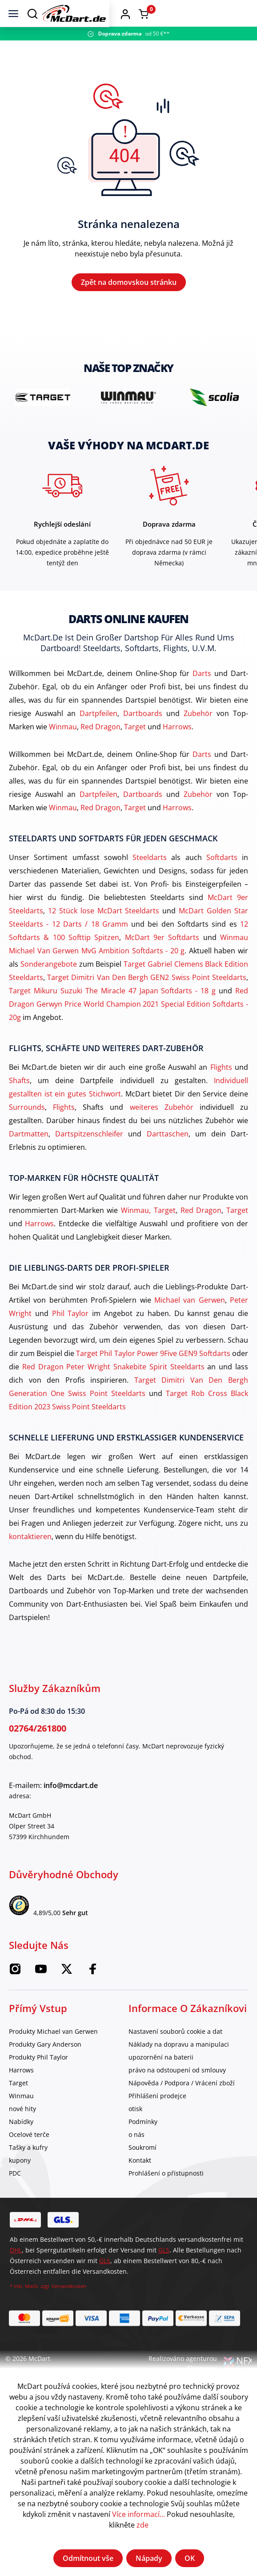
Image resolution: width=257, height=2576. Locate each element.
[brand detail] (43, 418)
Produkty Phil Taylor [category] (38, 2077)
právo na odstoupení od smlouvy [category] (177, 2090)
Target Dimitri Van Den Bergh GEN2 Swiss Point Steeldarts (146, 998)
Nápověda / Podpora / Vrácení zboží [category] (181, 2103)
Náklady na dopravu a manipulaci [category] (178, 2064)
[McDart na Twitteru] (66, 1992)
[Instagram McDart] (15, 1992)
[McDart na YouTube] (41, 1992)
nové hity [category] (22, 2129)
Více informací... (138, 2514)
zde (143, 2525)
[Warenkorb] (241, 14)
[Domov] (138, 13)
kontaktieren (30, 1557)
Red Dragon (100, 747)
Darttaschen (168, 1154)
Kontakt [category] (139, 2180)
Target (135, 747)
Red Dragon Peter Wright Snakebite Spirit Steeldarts (113, 1387)
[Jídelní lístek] (13, 13)
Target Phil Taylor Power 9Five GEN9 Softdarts (153, 1374)
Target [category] (18, 2103)
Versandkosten (69, 2306)
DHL (16, 2270)
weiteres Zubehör (161, 1127)
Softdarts (221, 878)
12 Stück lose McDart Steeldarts (104, 931)
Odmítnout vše (88, 2558)
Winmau (63, 747)
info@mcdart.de (71, 1806)
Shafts (19, 1101)
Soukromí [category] (142, 2168)
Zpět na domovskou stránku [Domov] (129, 292)
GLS (163, 2270)
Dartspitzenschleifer (89, 1154)
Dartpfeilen (98, 734)
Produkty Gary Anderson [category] (45, 2064)
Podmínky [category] (142, 2142)
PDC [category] (15, 2193)
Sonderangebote (48, 984)
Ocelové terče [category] (29, 2155)
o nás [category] (136, 2155)
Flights (221, 1087)
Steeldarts (150, 878)
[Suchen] (32, 13)
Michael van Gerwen (189, 1320)
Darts (202, 694)
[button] (222, 13)
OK (190, 2558)
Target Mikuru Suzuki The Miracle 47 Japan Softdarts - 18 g (112, 1011)
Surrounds (27, 1127)
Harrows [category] (21, 2090)
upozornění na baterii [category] (160, 2077)
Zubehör (198, 734)
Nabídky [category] (21, 2142)
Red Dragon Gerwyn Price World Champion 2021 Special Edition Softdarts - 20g (128, 1024)
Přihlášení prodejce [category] (157, 2116)
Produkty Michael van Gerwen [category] (53, 2052)
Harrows (177, 747)
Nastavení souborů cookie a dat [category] (175, 2052)
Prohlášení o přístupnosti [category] (166, 2193)
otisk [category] (135, 2129)
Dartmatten (28, 1154)
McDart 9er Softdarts (162, 958)
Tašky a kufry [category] (28, 2168)
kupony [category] (20, 2180)
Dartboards (142, 734)
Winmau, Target (148, 1231)
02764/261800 (37, 1749)
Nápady (149, 2558)
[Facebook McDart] (92, 1992)
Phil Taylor (70, 1334)
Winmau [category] (21, 2116)
